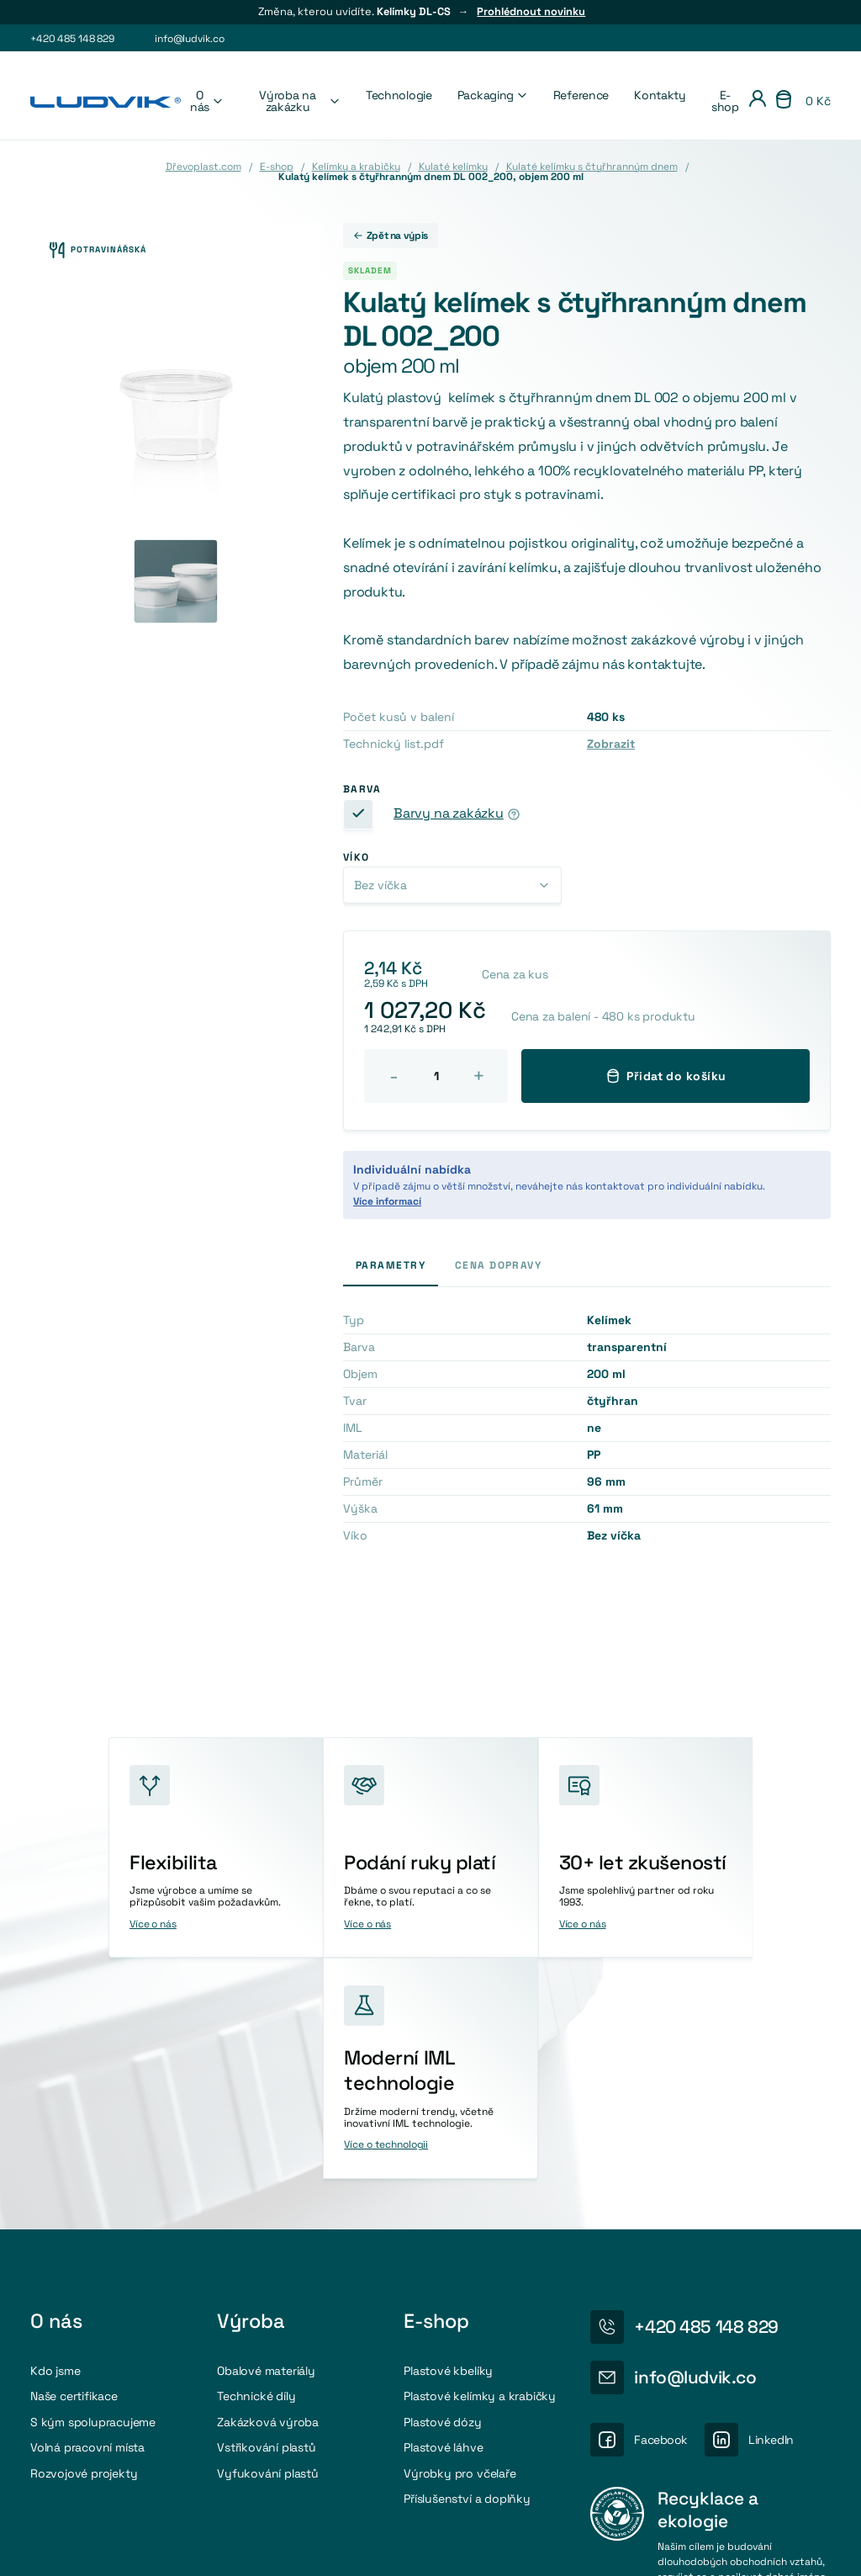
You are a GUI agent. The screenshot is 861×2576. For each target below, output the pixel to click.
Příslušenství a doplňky (467, 2263)
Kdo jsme (55, 2135)
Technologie (399, 95)
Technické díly (256, 2160)
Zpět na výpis (390, 235)
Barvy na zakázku (449, 813)
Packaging (492, 95)
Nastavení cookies (575, 2546)
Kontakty (660, 95)
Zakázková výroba (268, 2185)
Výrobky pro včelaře (459, 2237)
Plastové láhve (443, 2211)
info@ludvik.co (189, 38)
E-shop (725, 100)
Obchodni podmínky (783, 2546)
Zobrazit (611, 743)
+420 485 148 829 (72, 38)
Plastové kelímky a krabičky (480, 2160)
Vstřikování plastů (266, 2211)
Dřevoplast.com (203, 167)
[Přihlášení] (757, 101)
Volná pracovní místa (87, 2211)
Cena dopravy (498, 1265)
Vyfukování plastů (268, 2237)
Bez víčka (380, 885)
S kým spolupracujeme (93, 2185)
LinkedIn (771, 2204)
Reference (581, 95)
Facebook (661, 2204)
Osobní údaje (677, 2546)
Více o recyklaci (695, 2383)
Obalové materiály (266, 2135)
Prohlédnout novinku (531, 12)
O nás (207, 100)
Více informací (387, 1201)
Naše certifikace (74, 2160)
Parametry (390, 1265)
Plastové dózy (442, 2185)
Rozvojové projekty (83, 2237)
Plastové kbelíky (448, 2135)
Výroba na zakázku (300, 100)
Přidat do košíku (665, 1076)
